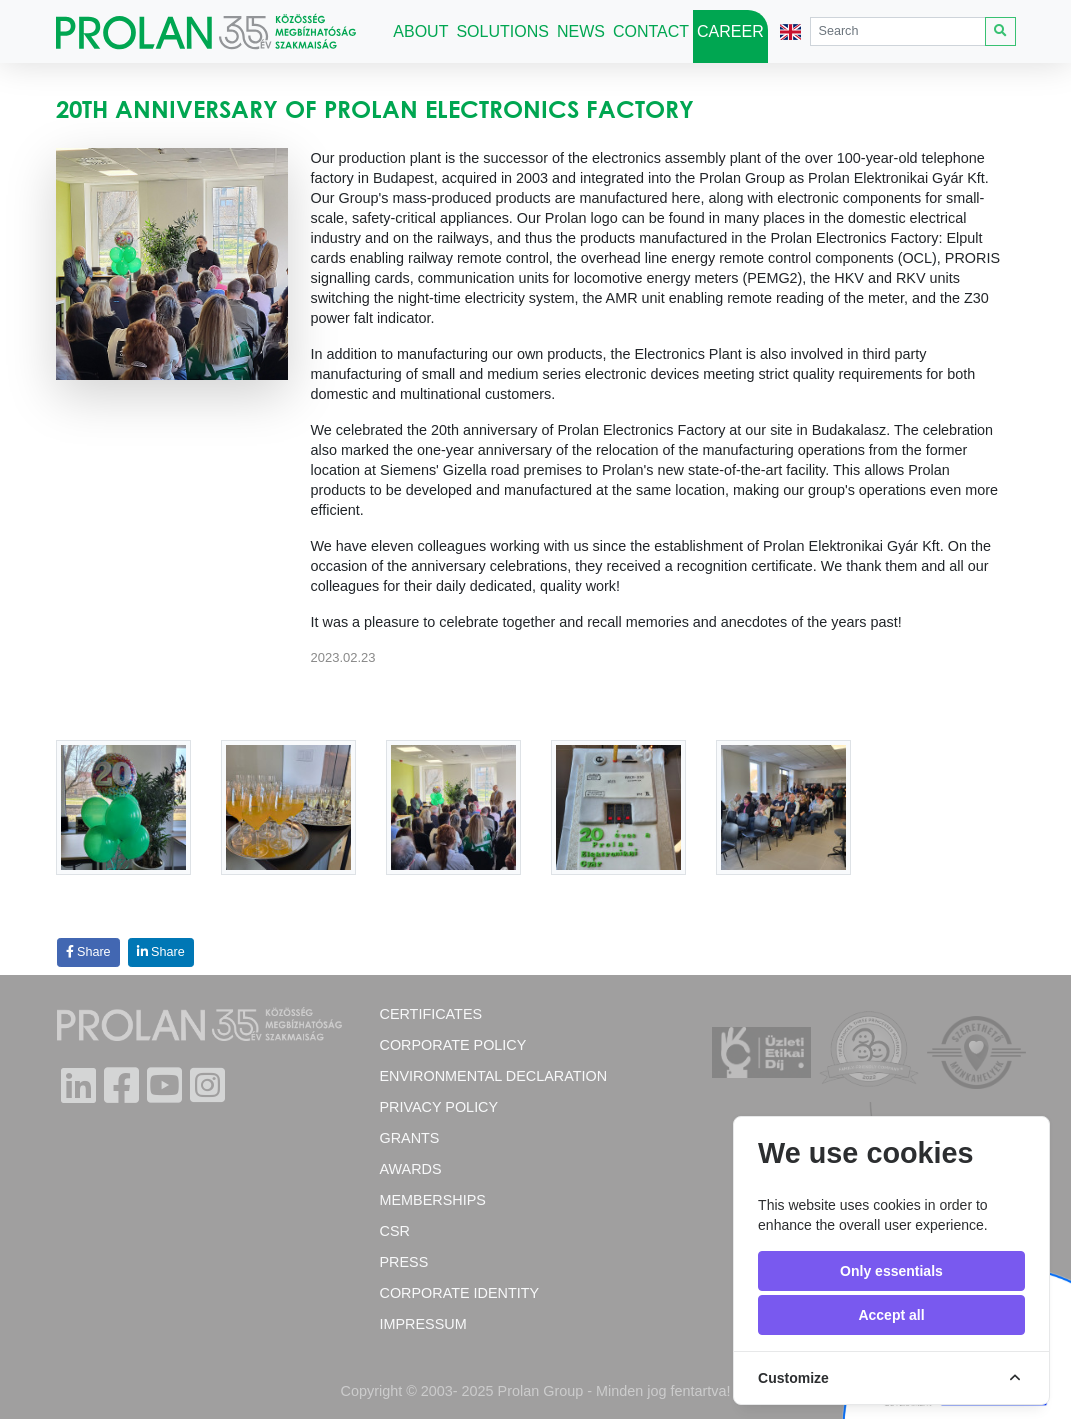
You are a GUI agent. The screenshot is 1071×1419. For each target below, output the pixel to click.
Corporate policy (452, 1045)
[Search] (898, 31)
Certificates (430, 1014)
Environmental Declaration (493, 1076)
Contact (651, 31)
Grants (409, 1138)
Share (88, 952)
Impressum (422, 1324)
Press (403, 1262)
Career (730, 31)
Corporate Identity (459, 1293)
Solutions (502, 31)
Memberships (432, 1200)
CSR (394, 1231)
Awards (410, 1169)
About (422, 29)
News (581, 31)
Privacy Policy (438, 1107)
